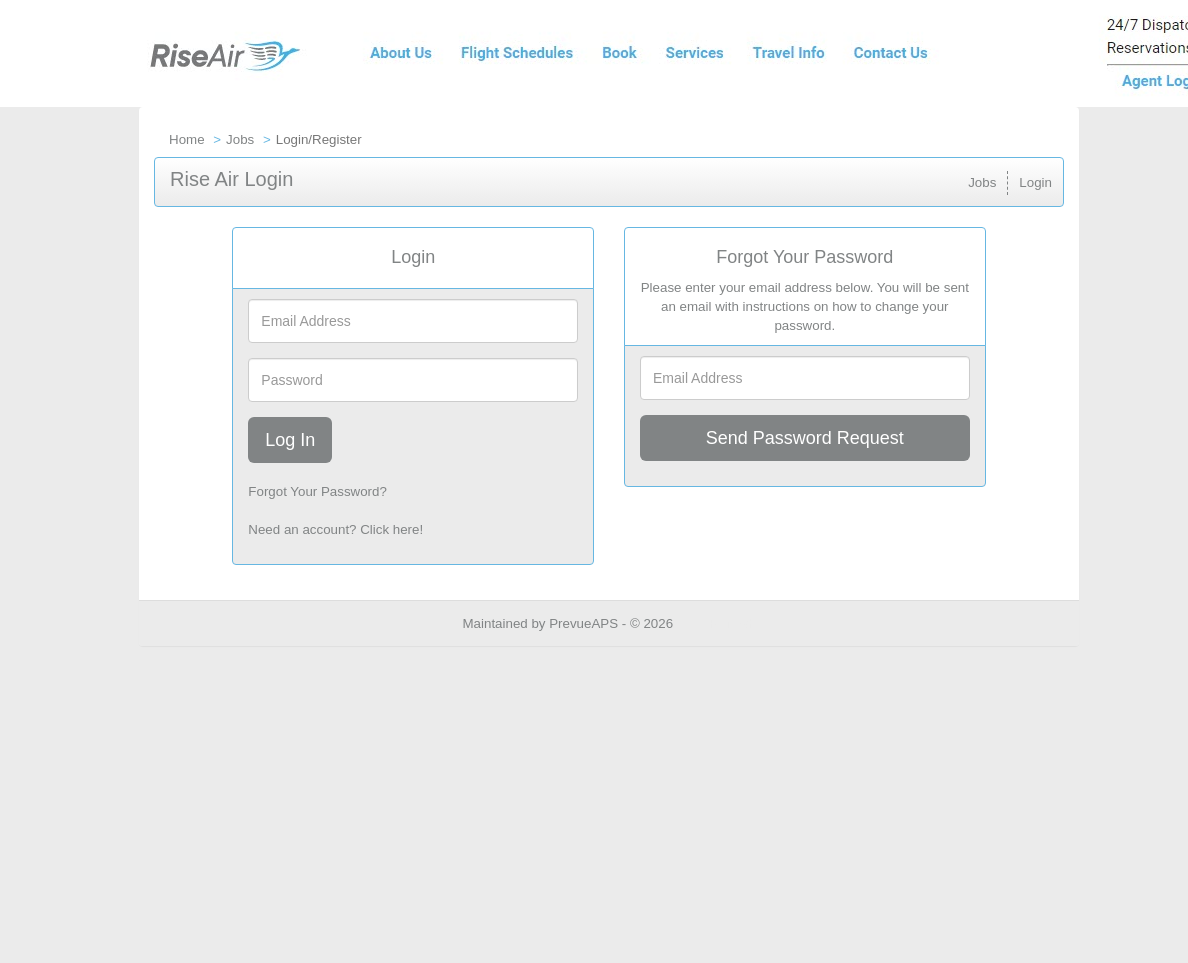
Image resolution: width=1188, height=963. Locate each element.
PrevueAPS (583, 623)
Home (187, 139)
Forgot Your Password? (317, 491)
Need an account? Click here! (335, 529)
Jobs (240, 139)
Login (1035, 182)
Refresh (732, 623)
